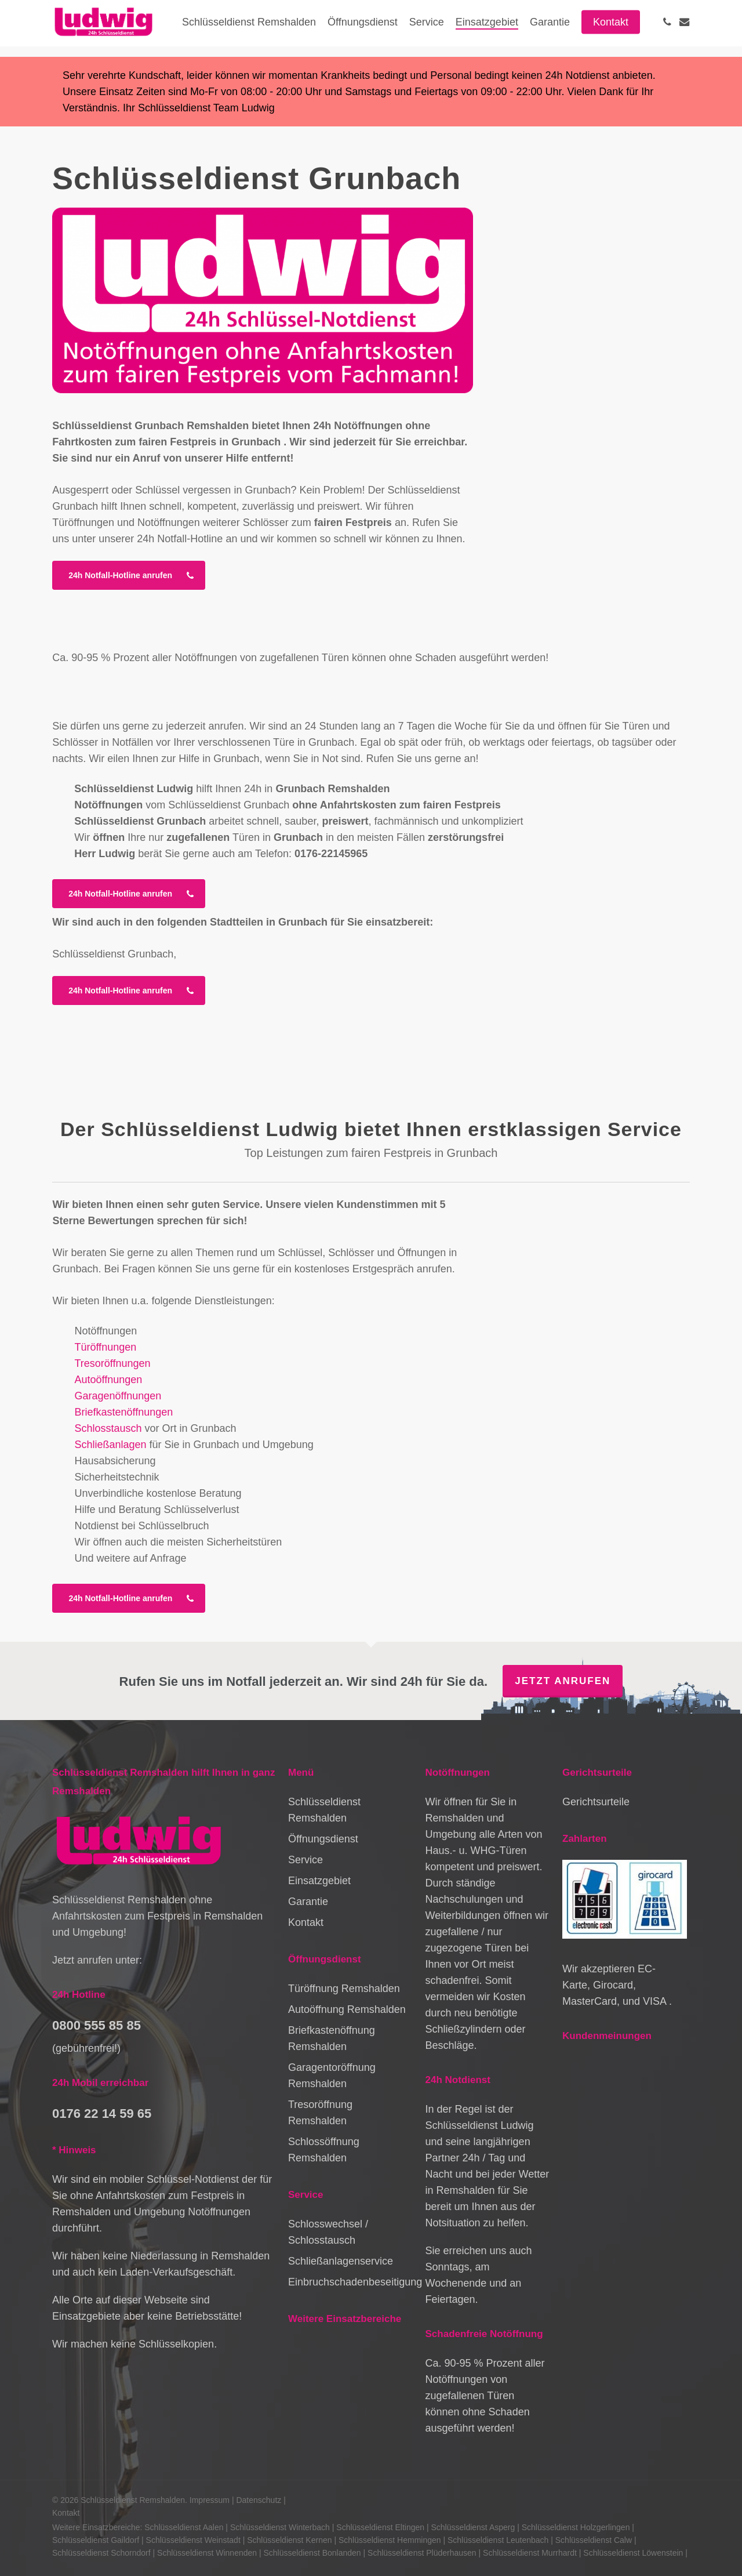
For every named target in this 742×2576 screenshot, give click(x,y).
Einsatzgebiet (319, 1880)
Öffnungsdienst (323, 1839)
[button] (128, 575)
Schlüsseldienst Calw (593, 2540)
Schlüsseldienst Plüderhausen (422, 2552)
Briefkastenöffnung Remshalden (331, 2038)
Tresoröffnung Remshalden (320, 2113)
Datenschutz (258, 2500)
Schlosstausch (107, 1428)
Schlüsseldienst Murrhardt (530, 2552)
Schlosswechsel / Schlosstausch (328, 2232)
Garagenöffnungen (117, 1396)
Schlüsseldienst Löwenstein (633, 2552)
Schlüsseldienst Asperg (473, 2527)
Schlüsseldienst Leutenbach (498, 2540)
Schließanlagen (110, 1444)
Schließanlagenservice (340, 2261)
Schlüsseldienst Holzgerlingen (576, 2527)
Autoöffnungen (108, 1379)
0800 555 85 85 (96, 2025)
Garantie (308, 1901)
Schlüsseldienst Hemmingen (390, 2540)
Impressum (210, 2500)
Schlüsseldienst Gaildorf (95, 2540)
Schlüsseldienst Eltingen (380, 2527)
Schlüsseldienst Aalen (183, 2527)
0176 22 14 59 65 (101, 2113)
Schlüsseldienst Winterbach (280, 2527)
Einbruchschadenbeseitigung (350, 2282)
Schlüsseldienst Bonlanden (312, 2552)
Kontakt (305, 1922)
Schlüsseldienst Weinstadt (193, 2540)
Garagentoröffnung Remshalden (332, 2075)
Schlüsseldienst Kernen (289, 2540)
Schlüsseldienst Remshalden (324, 1810)
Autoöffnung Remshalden (347, 2009)
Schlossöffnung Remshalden (323, 2150)
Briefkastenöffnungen (123, 1412)
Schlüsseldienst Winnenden (207, 2552)
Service (305, 1860)
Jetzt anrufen (562, 1680)
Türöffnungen (105, 1347)
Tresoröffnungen (112, 1363)
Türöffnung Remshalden (344, 1988)
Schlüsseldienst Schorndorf (101, 2552)
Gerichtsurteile (596, 1802)
